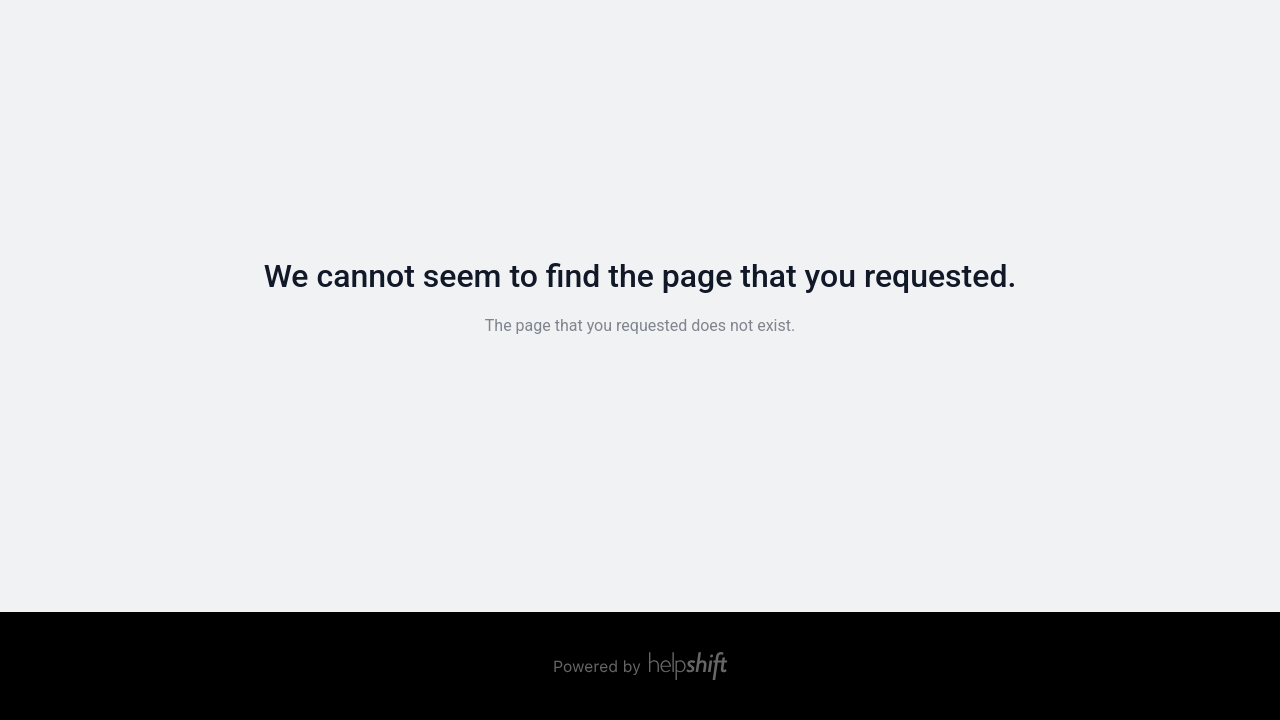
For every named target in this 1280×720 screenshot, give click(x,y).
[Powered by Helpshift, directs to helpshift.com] (640, 666)
